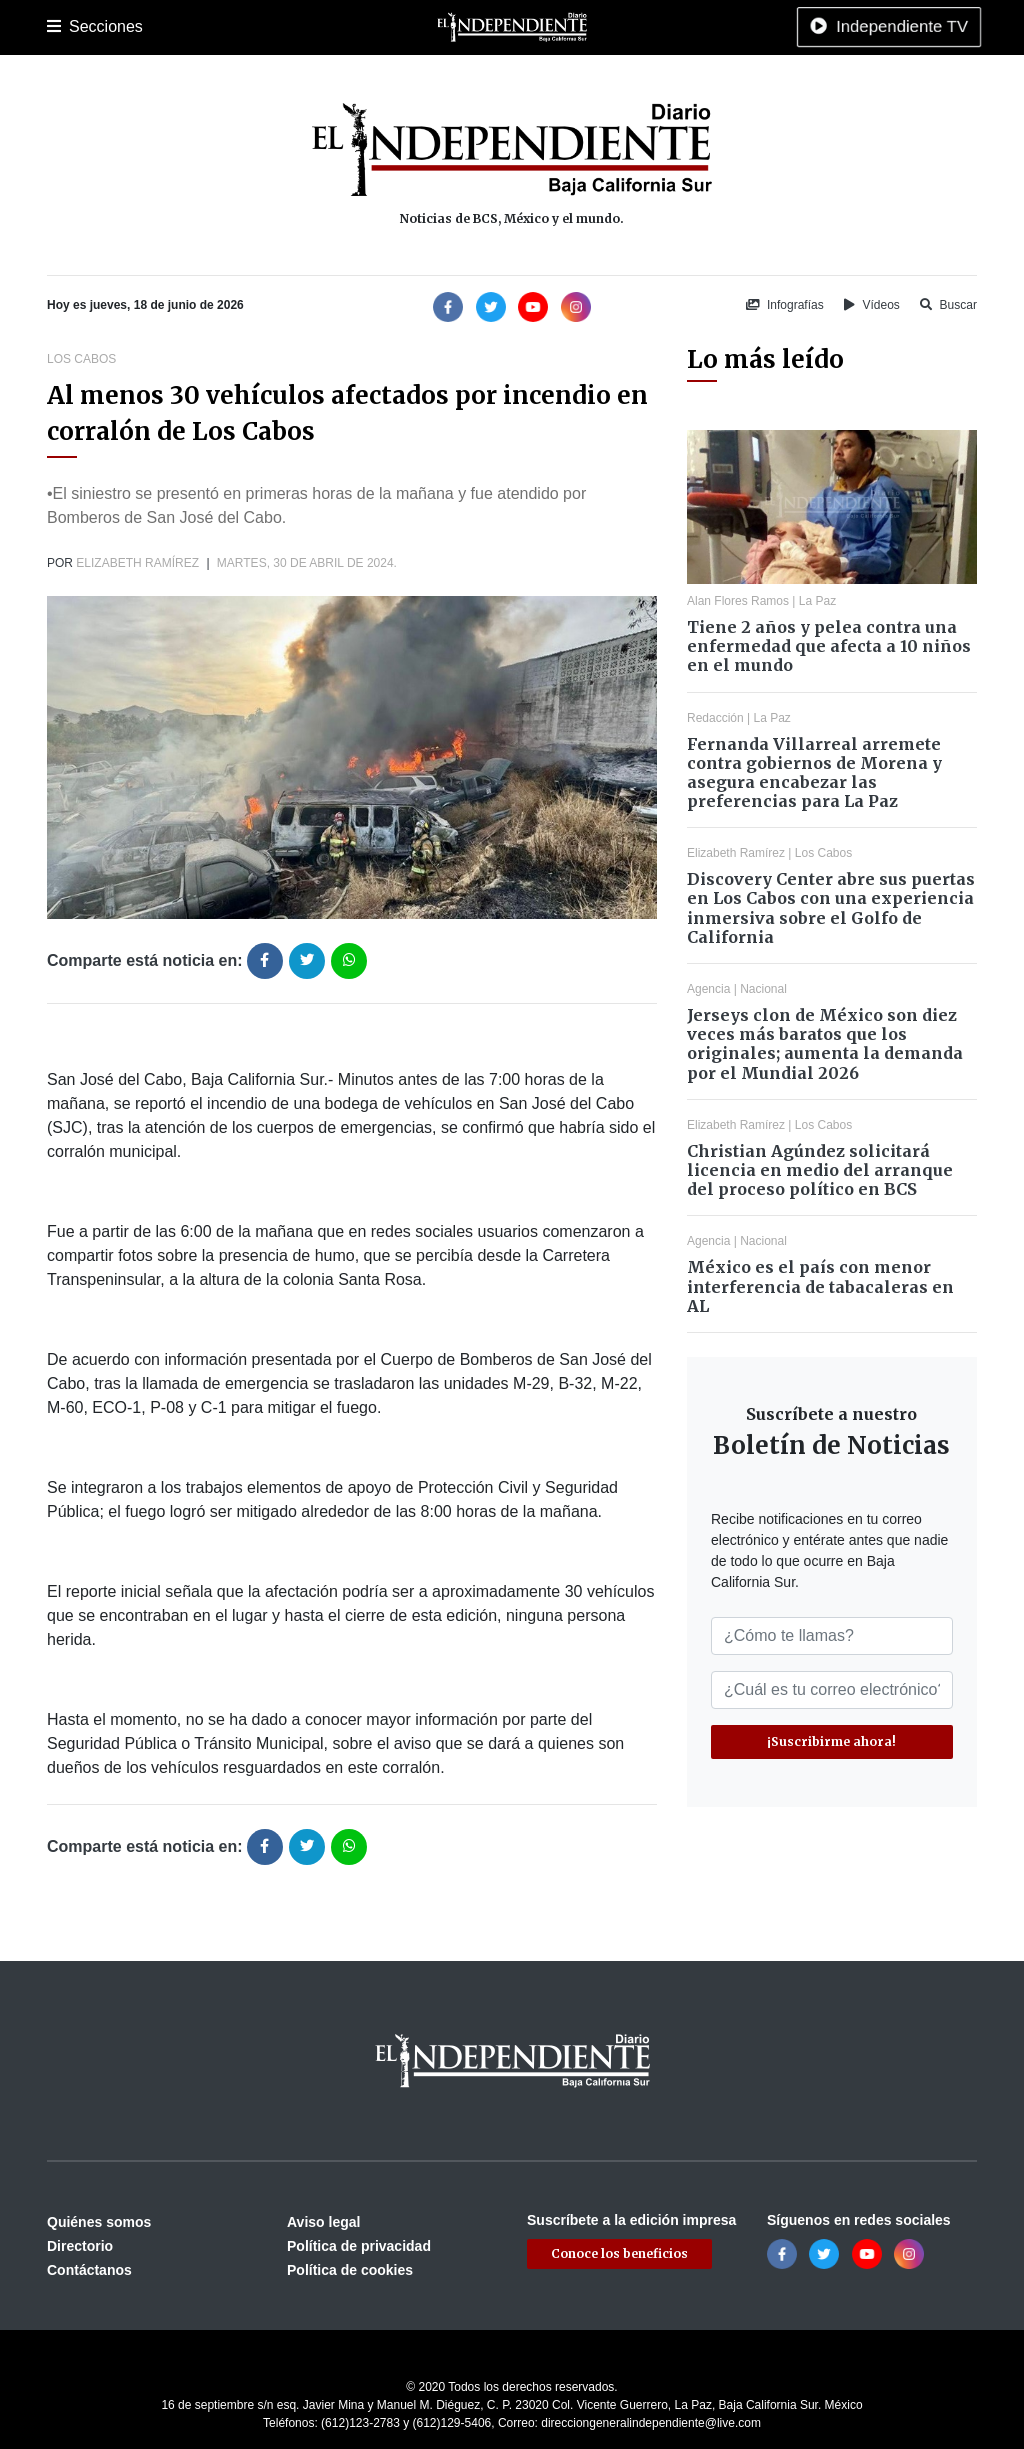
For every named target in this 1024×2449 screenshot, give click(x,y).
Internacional (571, 27)
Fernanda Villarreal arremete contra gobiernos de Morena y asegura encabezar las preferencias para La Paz (814, 773)
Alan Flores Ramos (738, 601)
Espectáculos (732, 27)
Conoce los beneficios (619, 2253)
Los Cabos (205, 27)
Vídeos (872, 305)
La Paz (134, 27)
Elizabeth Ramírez (137, 563)
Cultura (421, 27)
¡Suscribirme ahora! (831, 1741)
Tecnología (825, 27)
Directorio (80, 2246)
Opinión (651, 27)
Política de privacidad (359, 2246)
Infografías (785, 305)
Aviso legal (323, 2222)
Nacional (488, 27)
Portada (71, 27)
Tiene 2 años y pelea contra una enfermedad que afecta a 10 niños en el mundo (829, 646)
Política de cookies (350, 2270)
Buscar (948, 305)
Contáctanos (89, 2270)
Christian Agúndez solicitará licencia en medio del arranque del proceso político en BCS (820, 1170)
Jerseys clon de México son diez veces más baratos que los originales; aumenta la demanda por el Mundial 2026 (825, 1044)
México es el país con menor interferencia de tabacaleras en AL (820, 1286)
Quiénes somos (99, 2222)
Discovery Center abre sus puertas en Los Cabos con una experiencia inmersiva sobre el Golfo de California (831, 908)
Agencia (708, 989)
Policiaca (283, 27)
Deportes (355, 27)
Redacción (715, 718)
